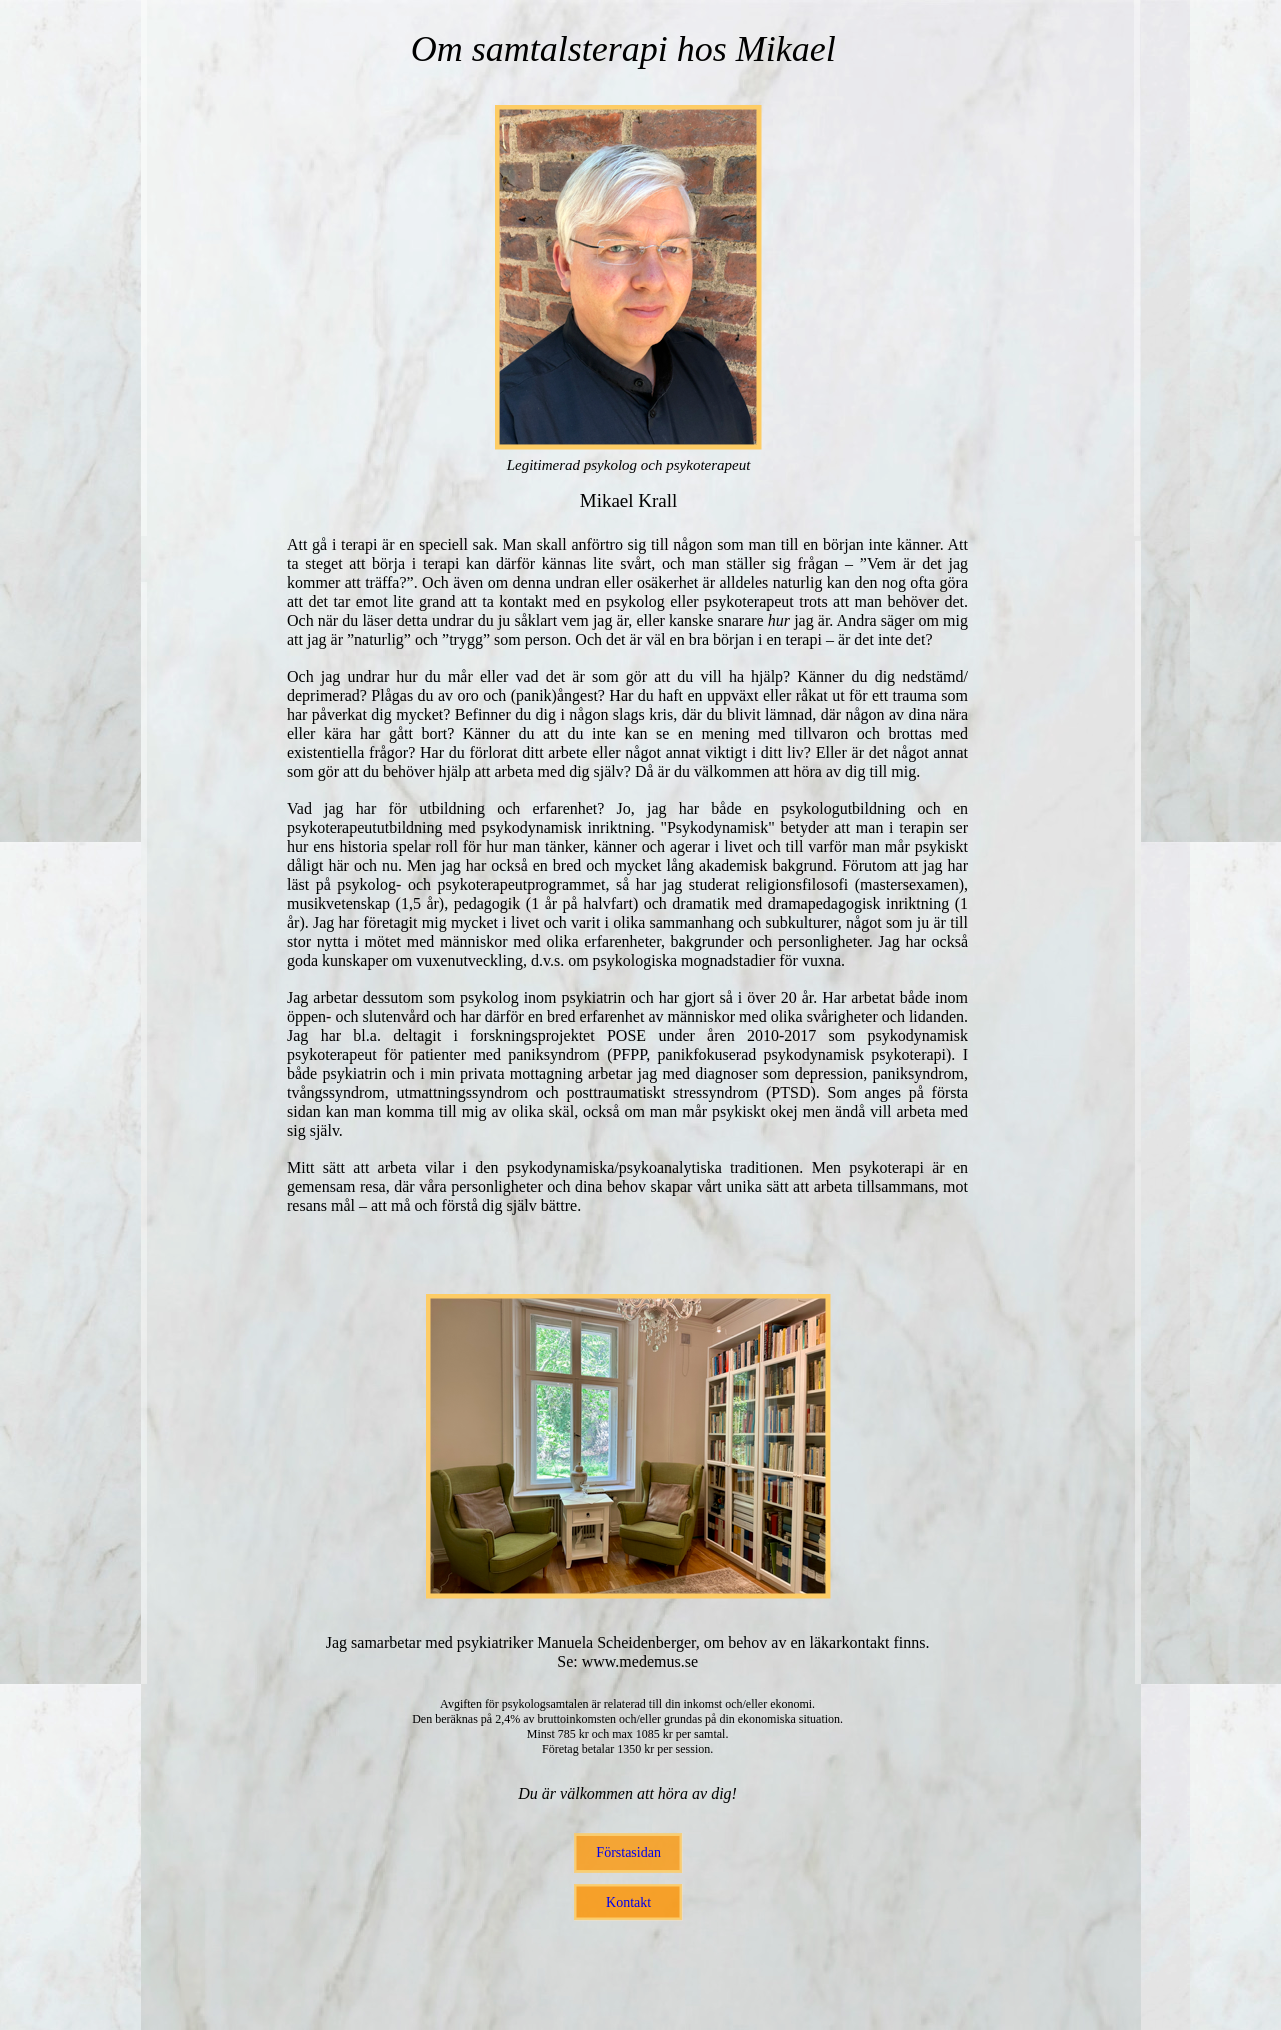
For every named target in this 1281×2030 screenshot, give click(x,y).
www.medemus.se (640, 1661)
